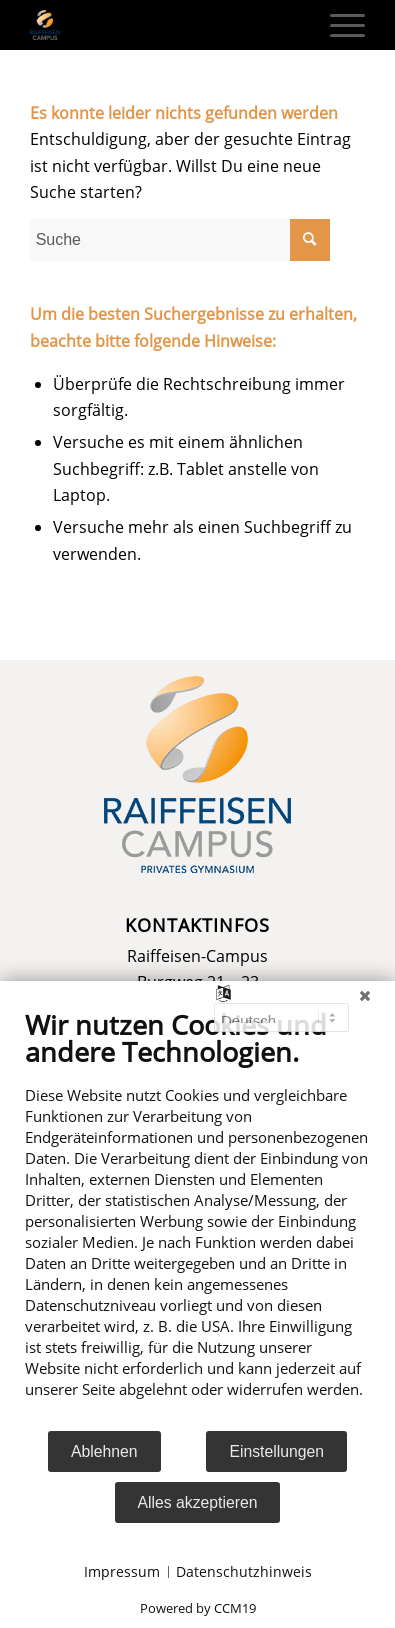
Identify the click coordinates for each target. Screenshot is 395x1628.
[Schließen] (365, 996)
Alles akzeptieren (198, 1502)
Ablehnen (104, 1451)
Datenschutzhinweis (244, 1571)
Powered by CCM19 (198, 1608)
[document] (197, 1218)
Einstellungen (276, 1451)
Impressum (122, 1571)
